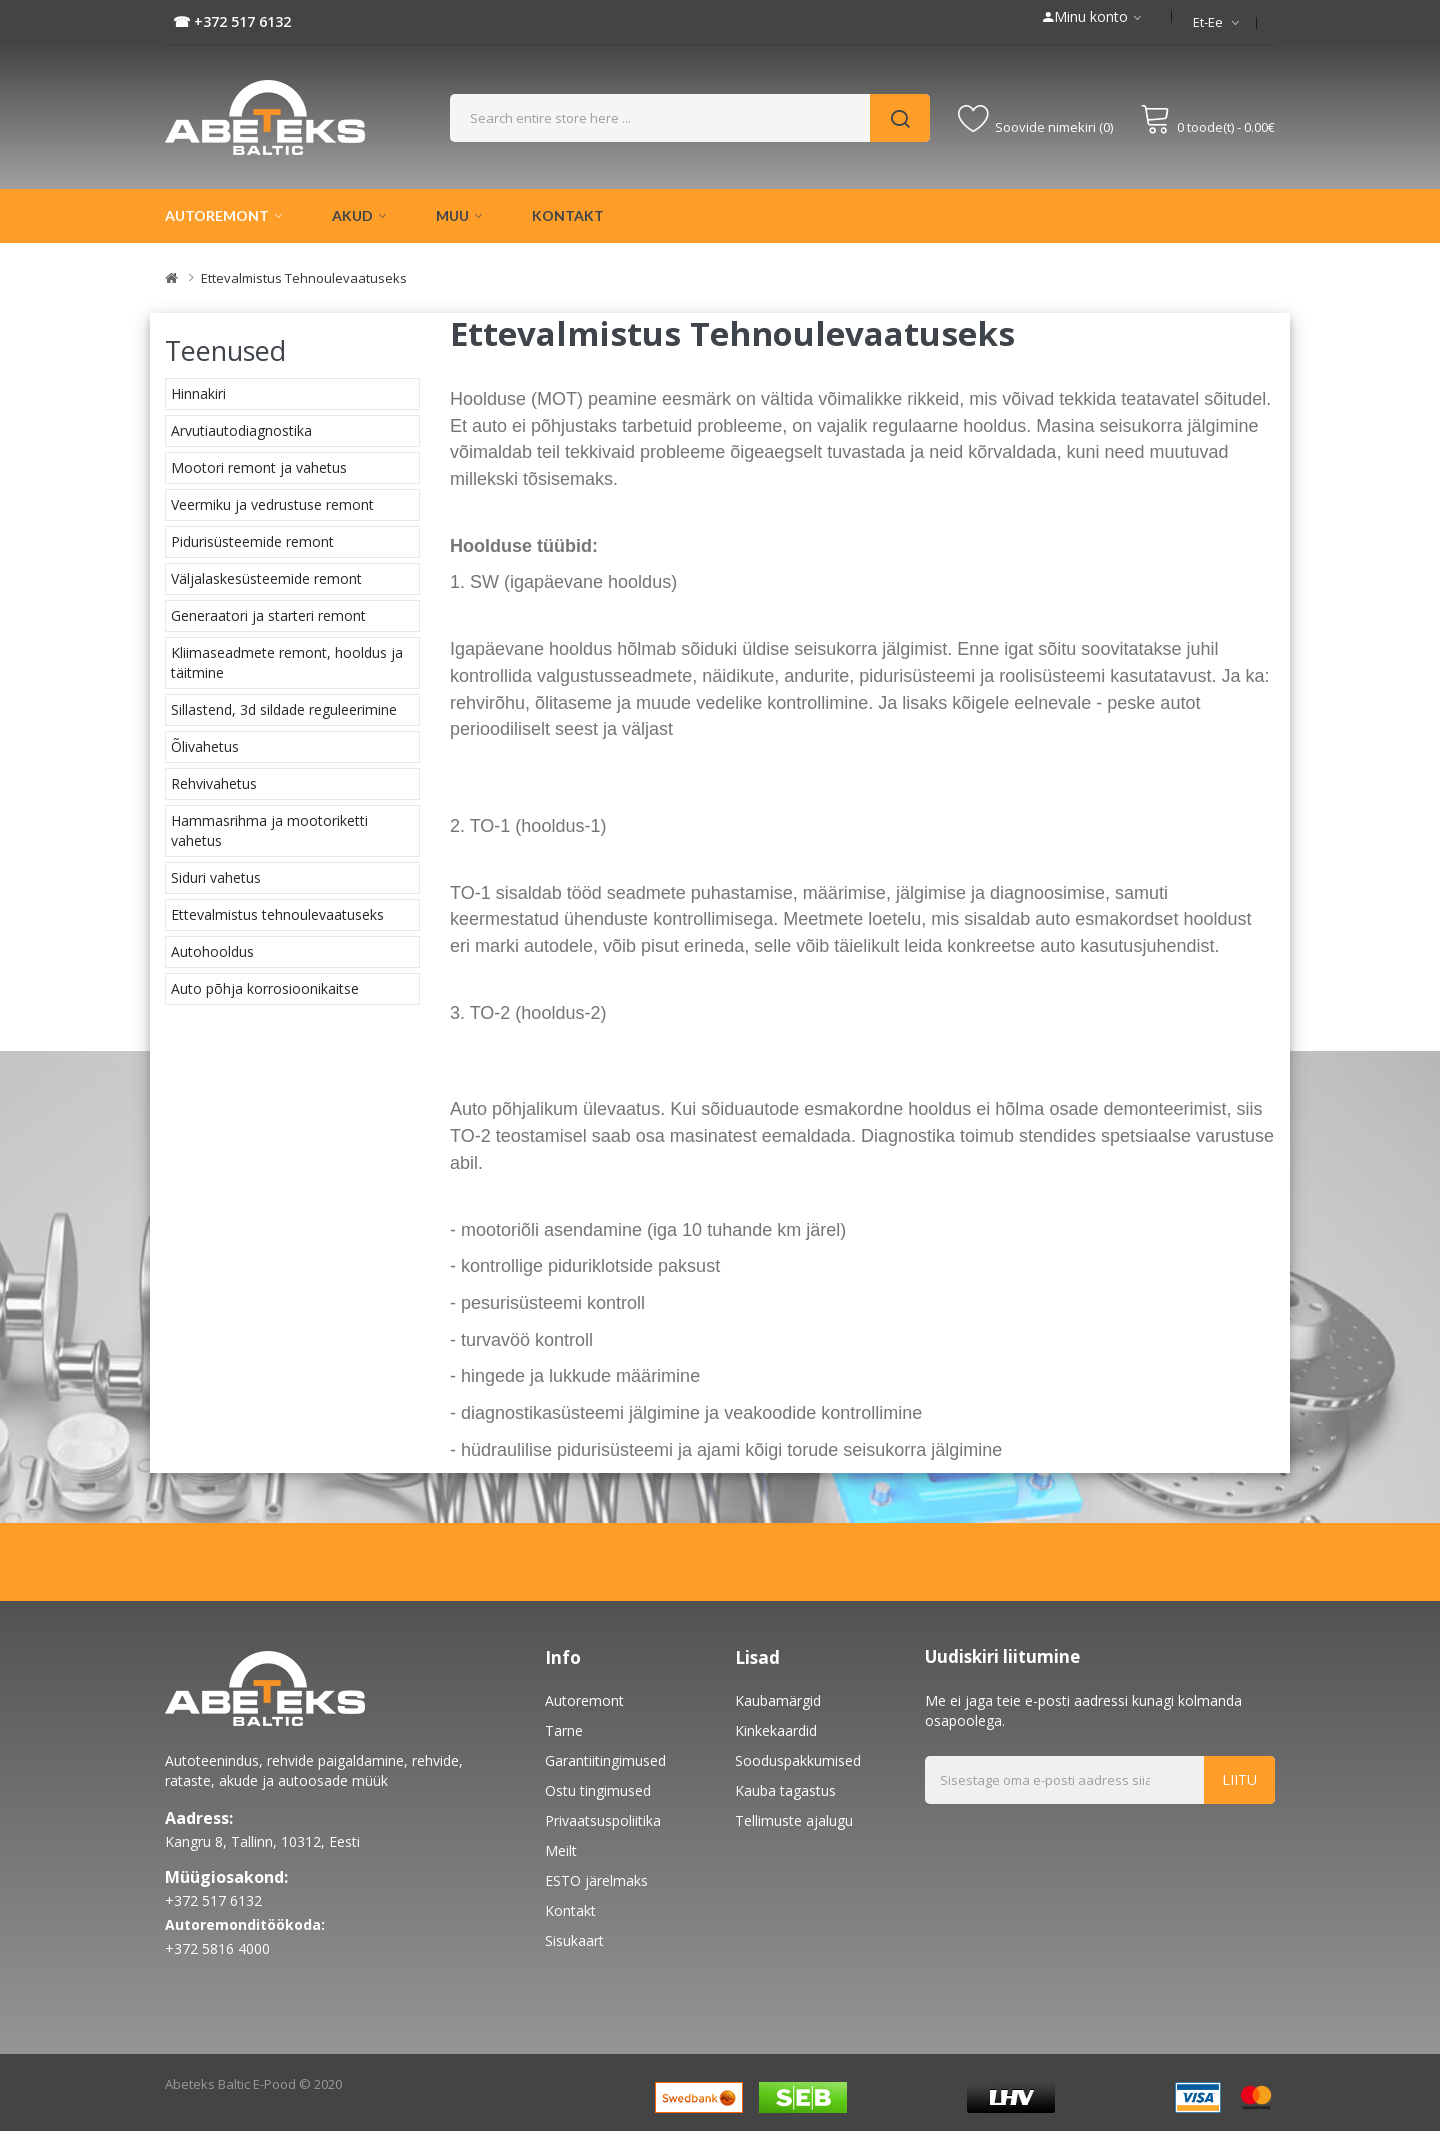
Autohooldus (212, 951)
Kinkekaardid (776, 1730)
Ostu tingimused (598, 1790)
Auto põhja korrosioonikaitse (265, 988)
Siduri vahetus (216, 877)
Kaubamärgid (778, 1700)
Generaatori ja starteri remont (268, 615)
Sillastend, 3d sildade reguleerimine (284, 709)
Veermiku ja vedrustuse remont (272, 504)
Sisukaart (574, 1940)
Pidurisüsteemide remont (252, 541)
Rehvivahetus (214, 783)
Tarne (564, 1730)
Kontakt (570, 1910)
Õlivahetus (205, 746)
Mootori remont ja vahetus (259, 467)
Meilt (561, 1850)
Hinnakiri (198, 393)
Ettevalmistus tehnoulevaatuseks (304, 278)
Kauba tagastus (785, 1790)
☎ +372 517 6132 (232, 21)
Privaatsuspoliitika (603, 1820)
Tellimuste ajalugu (794, 1820)
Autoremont (584, 1700)
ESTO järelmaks (596, 1880)
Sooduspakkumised (798, 1760)
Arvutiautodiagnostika (241, 430)
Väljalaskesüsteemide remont (266, 578)
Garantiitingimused (605, 1760)
